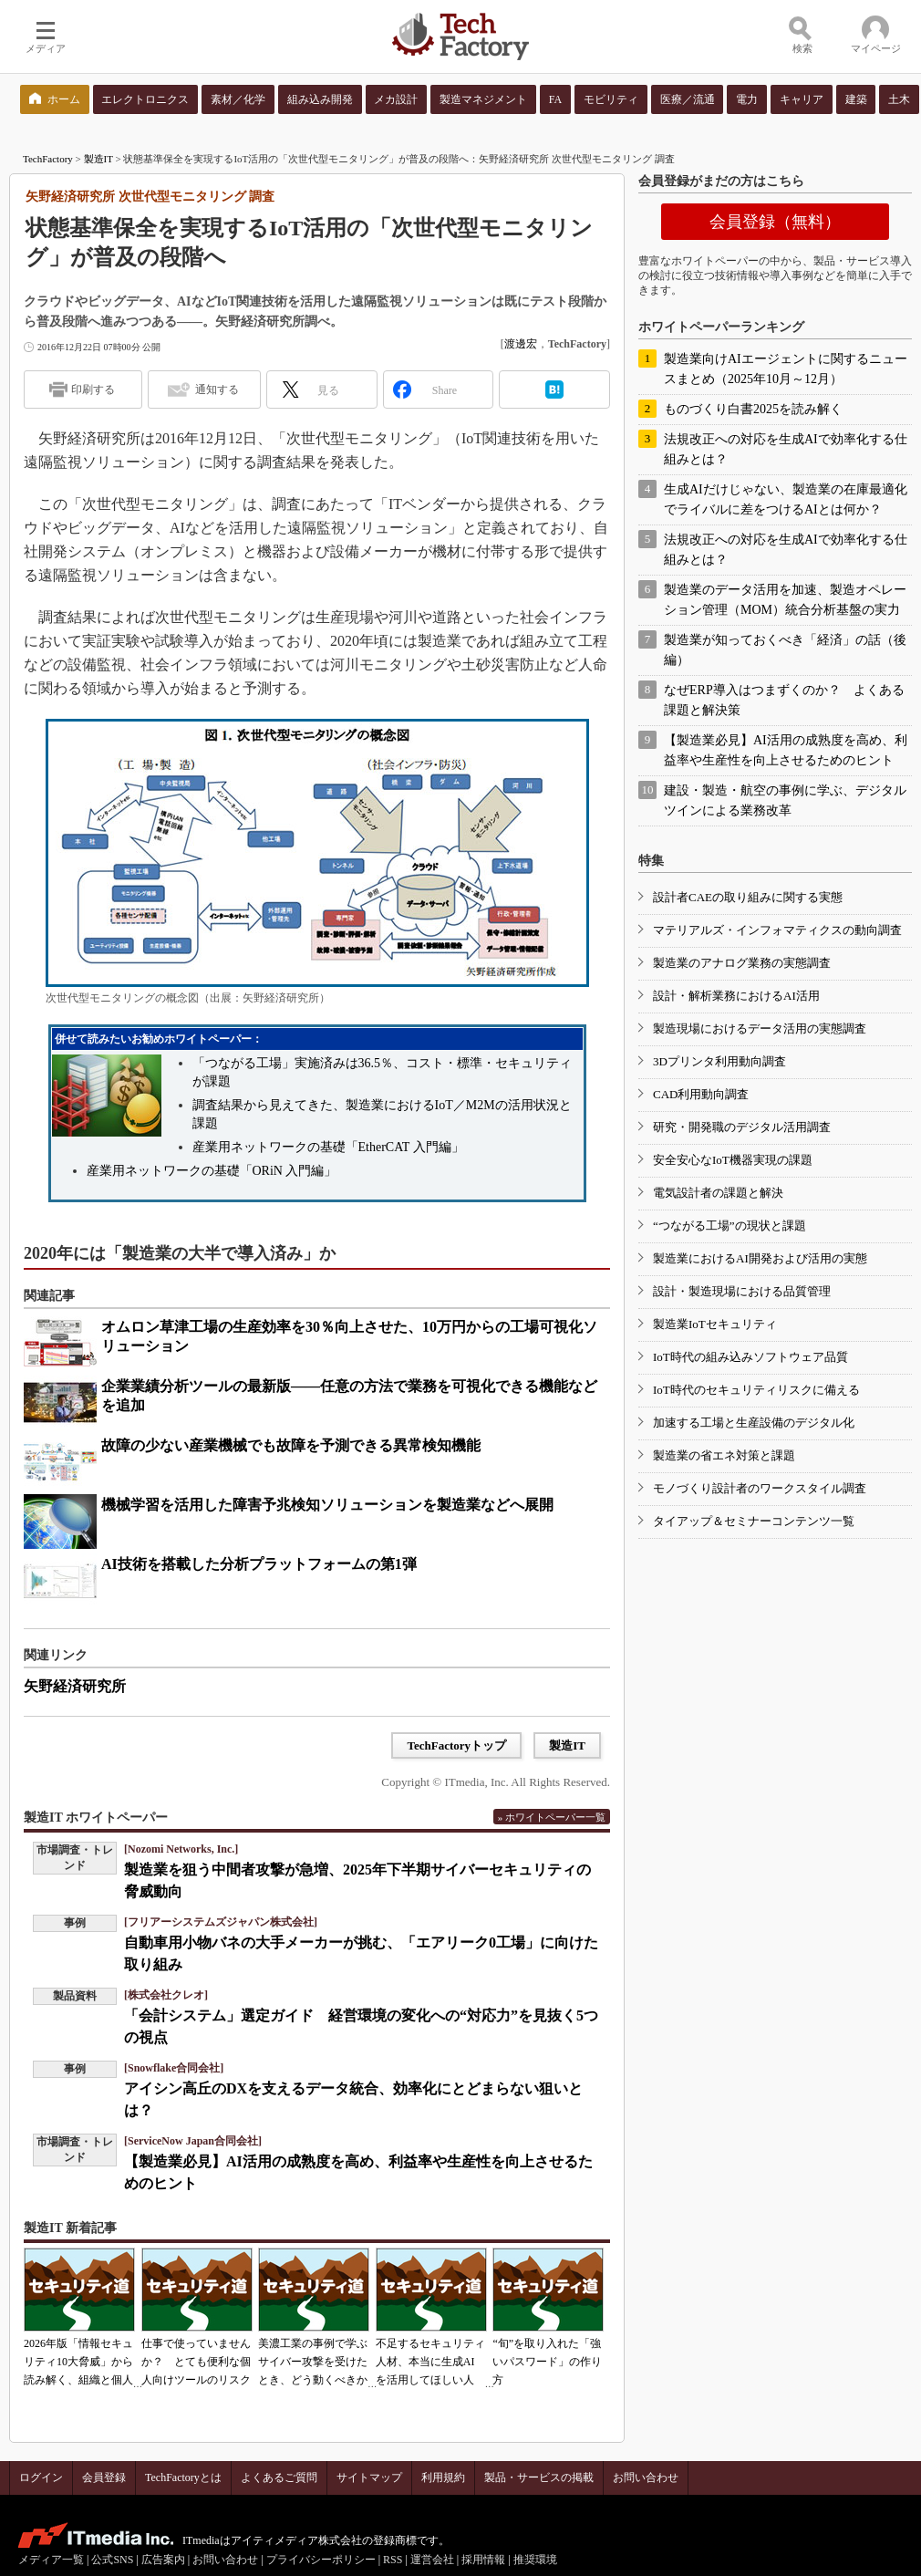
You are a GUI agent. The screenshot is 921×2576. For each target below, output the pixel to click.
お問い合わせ (645, 2477)
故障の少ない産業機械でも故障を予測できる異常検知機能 (291, 1445)
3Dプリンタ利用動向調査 (719, 1061)
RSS (392, 2559)
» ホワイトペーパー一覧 (551, 1817)
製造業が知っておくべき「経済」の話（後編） (785, 650)
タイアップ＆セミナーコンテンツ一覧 (753, 1521)
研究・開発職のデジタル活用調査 (742, 1127)
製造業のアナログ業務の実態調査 (742, 963)
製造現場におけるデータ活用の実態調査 (759, 1028)
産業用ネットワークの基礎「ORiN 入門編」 (212, 1171)
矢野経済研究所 (75, 1686)
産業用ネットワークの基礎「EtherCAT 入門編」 (328, 1147)
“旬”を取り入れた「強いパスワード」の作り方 (547, 2361)
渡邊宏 (520, 344)
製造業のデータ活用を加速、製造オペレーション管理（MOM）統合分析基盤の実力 (785, 600)
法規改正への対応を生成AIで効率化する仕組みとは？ (785, 449)
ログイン (41, 2477)
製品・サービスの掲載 (539, 2477)
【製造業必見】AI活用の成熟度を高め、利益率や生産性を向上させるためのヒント (785, 750)
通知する (217, 389)
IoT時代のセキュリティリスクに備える (756, 1390)
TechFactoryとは (183, 2477)
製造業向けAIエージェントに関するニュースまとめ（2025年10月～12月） (785, 369)
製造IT (98, 158)
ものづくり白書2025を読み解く (753, 409)
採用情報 (483, 2559)
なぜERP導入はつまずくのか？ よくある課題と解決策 (784, 700)
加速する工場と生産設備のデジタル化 (753, 1422)
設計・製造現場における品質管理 (742, 1291)
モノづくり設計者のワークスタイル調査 (759, 1488)
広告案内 (163, 2559)
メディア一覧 (51, 2559)
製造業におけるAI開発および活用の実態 (760, 1258)
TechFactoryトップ (456, 1745)
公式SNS (112, 2559)
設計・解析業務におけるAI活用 (736, 995)
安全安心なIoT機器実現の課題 (732, 1160)
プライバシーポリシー (321, 2559)
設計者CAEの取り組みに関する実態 (748, 897)
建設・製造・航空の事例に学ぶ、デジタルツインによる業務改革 (785, 800)
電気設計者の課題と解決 (718, 1193)
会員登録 (104, 2477)
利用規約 (443, 2477)
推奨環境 (535, 2559)
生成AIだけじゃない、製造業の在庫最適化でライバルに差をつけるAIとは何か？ (785, 499)
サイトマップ (369, 2477)
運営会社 (432, 2559)
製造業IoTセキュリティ (715, 1324)
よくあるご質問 (279, 2477)
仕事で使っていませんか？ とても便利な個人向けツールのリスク (196, 2361)
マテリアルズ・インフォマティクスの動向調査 (777, 930)
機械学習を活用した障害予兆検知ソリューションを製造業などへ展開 (327, 1504)
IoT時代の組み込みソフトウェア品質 (750, 1357)
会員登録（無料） (775, 222)
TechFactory (48, 158)
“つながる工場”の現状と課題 (729, 1225)
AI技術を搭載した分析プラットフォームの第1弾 (259, 1564)
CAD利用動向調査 (701, 1094)
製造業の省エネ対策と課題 (724, 1455)
